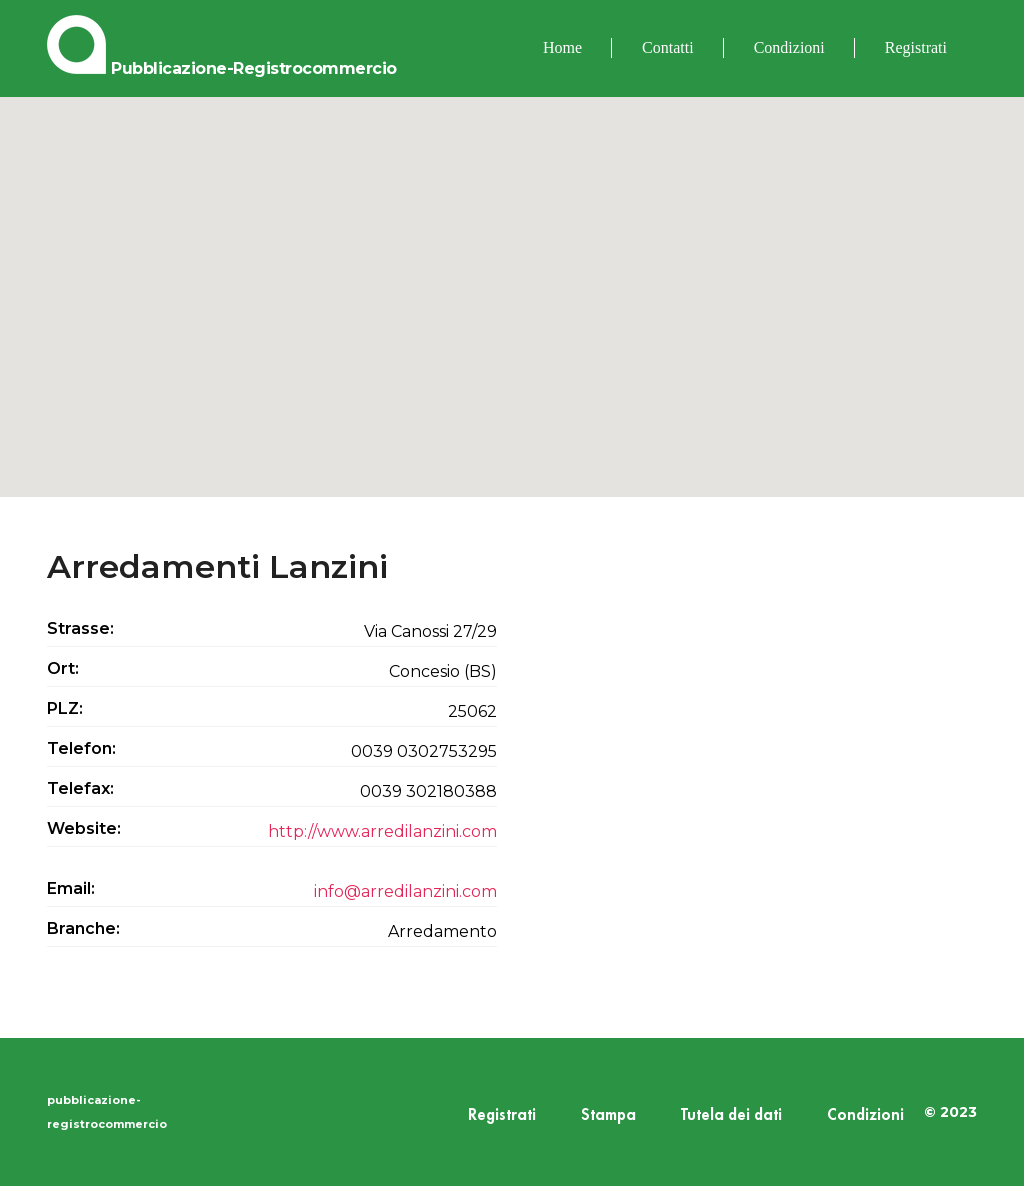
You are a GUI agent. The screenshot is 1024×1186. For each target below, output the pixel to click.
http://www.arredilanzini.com (382, 831)
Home (562, 47)
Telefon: (81, 748)
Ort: (63, 668)
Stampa (608, 1115)
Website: (84, 828)
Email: (71, 888)
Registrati (916, 47)
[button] (512, 278)
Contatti (668, 47)
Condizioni (789, 47)
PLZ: (65, 708)
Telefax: (80, 788)
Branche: (83, 928)
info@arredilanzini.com (405, 891)
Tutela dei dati (731, 1115)
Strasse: (80, 628)
